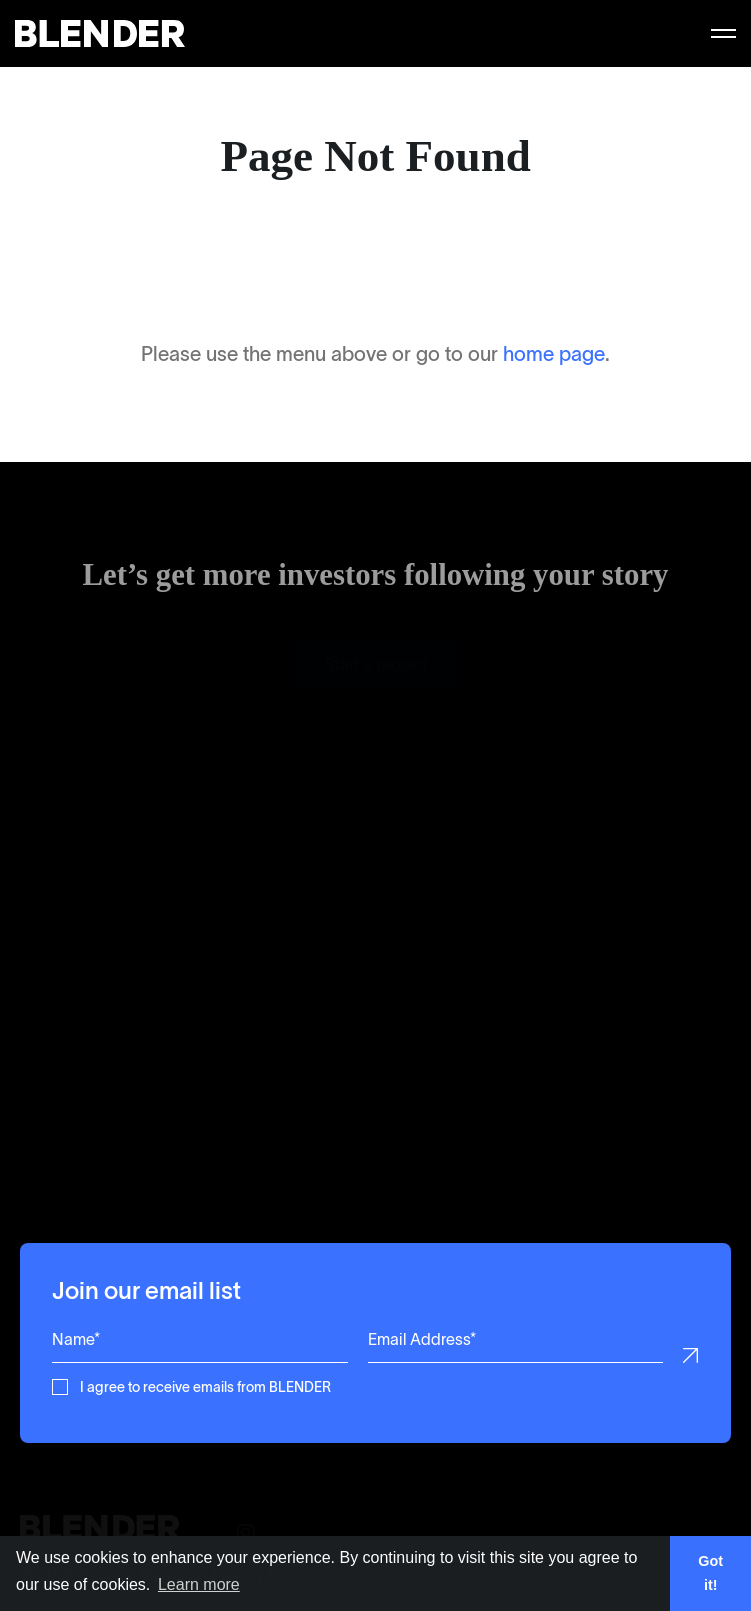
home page (554, 354)
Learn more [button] (199, 1584)
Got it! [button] (710, 1573)
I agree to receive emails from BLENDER (205, 1385)
